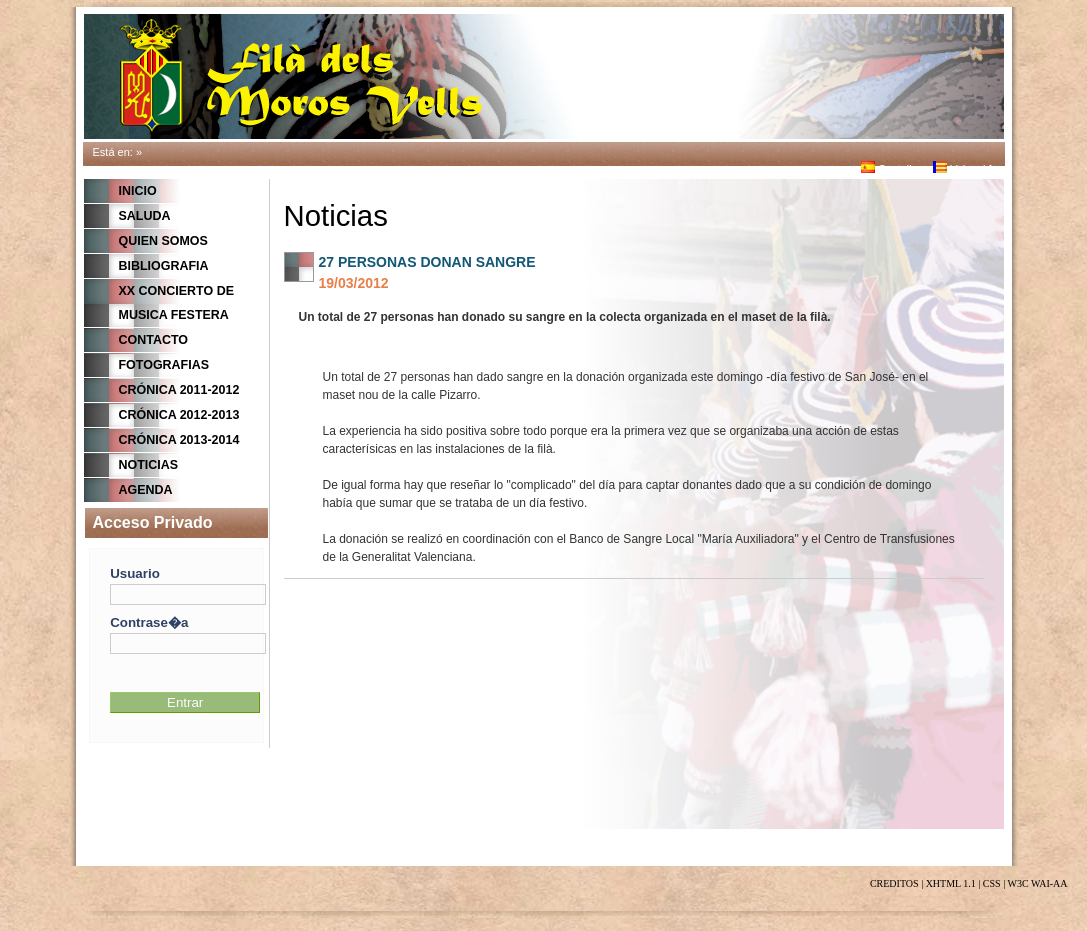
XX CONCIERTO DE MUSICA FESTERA (176, 303)
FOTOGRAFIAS (164, 365)
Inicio (138, 191)
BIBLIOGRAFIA (164, 266)
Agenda (146, 490)
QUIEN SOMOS (163, 241)
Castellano (895, 169)
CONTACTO (154, 340)
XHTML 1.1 (951, 883)
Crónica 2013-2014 (179, 440)
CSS (992, 883)
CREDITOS (894, 883)
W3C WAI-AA (1037, 883)
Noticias (149, 465)
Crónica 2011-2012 (179, 390)
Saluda (145, 216)
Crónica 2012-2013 (179, 415)
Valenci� (964, 169)
